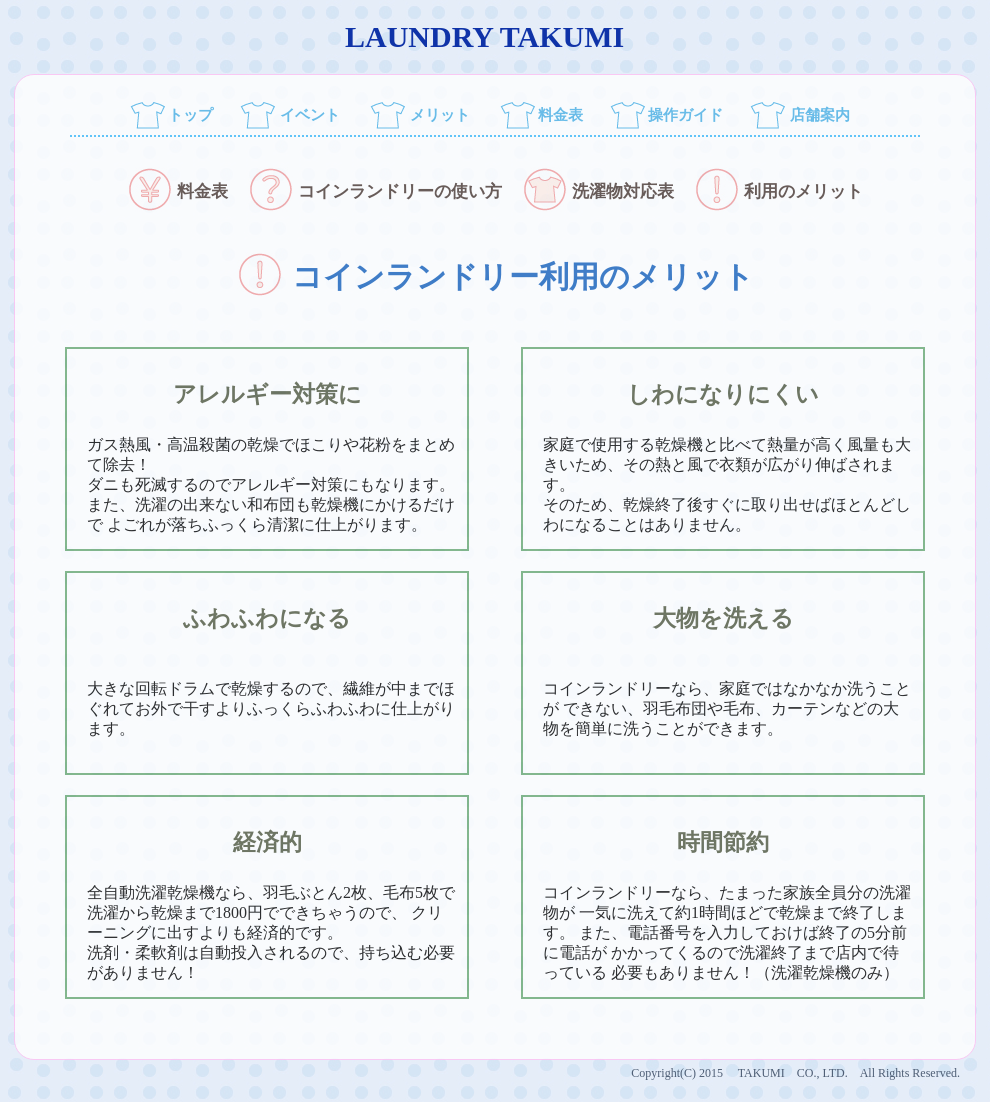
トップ (190, 115)
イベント (310, 115)
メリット (440, 115)
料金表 (560, 115)
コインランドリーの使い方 (375, 191)
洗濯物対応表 (598, 191)
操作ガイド (685, 115)
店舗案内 (820, 115)
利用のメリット (778, 191)
